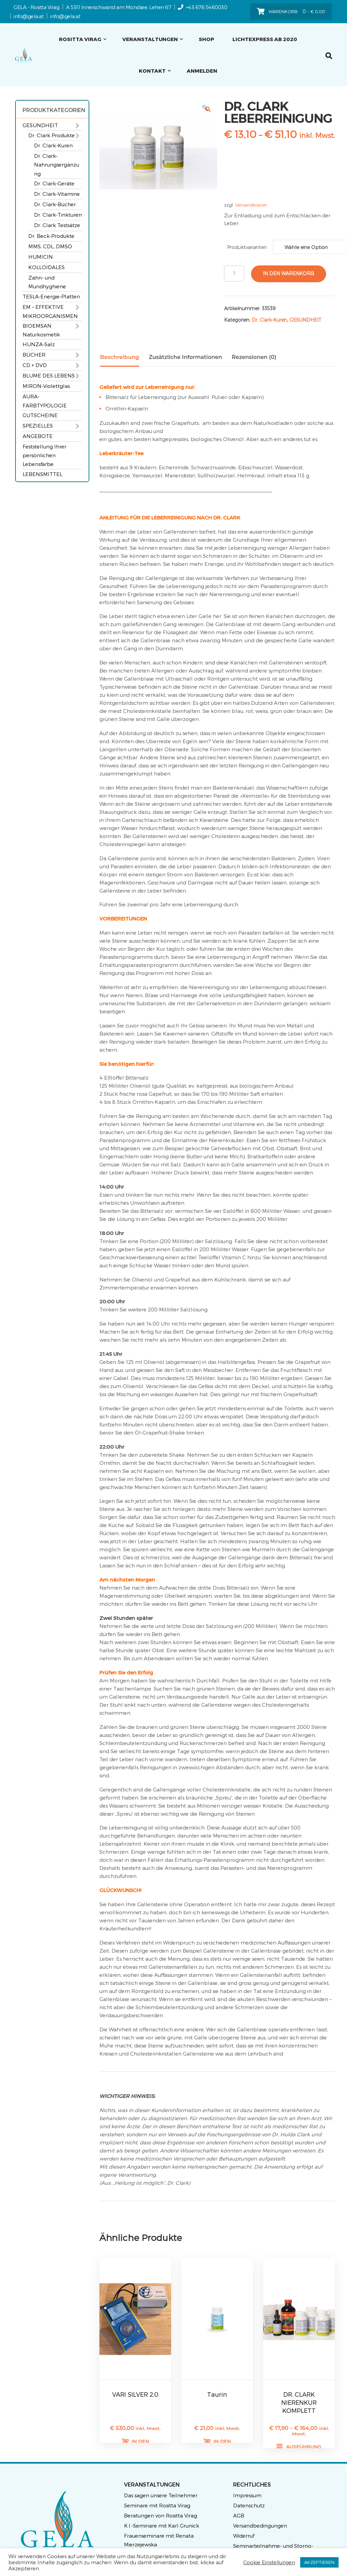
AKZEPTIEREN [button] (319, 2562)
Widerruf (243, 2536)
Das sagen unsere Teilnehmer (160, 2495)
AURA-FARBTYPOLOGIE (45, 400)
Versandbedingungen (260, 2526)
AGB (238, 2515)
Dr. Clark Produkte (51, 135)
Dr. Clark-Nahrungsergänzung (56, 165)
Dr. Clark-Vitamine (57, 194)
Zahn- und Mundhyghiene (47, 282)
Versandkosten (251, 205)
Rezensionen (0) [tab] (254, 357)
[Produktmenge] (234, 273)
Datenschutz (249, 2505)
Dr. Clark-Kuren (53, 145)
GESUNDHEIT (40, 125)
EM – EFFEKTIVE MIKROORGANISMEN (50, 311)
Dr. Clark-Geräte (54, 183)
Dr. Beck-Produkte (51, 236)
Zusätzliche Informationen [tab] (185, 357)
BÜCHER (34, 355)
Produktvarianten (247, 247)
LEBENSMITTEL (42, 474)
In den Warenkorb (288, 273)
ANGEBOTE (38, 436)
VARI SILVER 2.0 (135, 2394)
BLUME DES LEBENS (49, 375)
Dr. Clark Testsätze (57, 225)
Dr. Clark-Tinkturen (58, 215)
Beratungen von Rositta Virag (160, 2515)
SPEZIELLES (38, 426)
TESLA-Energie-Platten (51, 296)
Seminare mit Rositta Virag (157, 2505)
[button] (208, 109)
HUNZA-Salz (39, 344)
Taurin (217, 2394)
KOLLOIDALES (46, 267)
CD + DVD (35, 365)
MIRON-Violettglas (46, 386)
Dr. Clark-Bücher (55, 204)
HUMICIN (40, 257)
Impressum (247, 2495)
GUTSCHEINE (40, 415)
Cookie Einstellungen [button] (269, 2562)
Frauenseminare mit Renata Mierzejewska (159, 2540)
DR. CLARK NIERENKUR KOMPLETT (299, 2402)
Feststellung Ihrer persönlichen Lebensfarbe (44, 455)
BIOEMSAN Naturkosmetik (41, 330)
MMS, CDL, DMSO (50, 246)
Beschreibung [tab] (119, 357)
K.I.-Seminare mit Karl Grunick (161, 2526)
